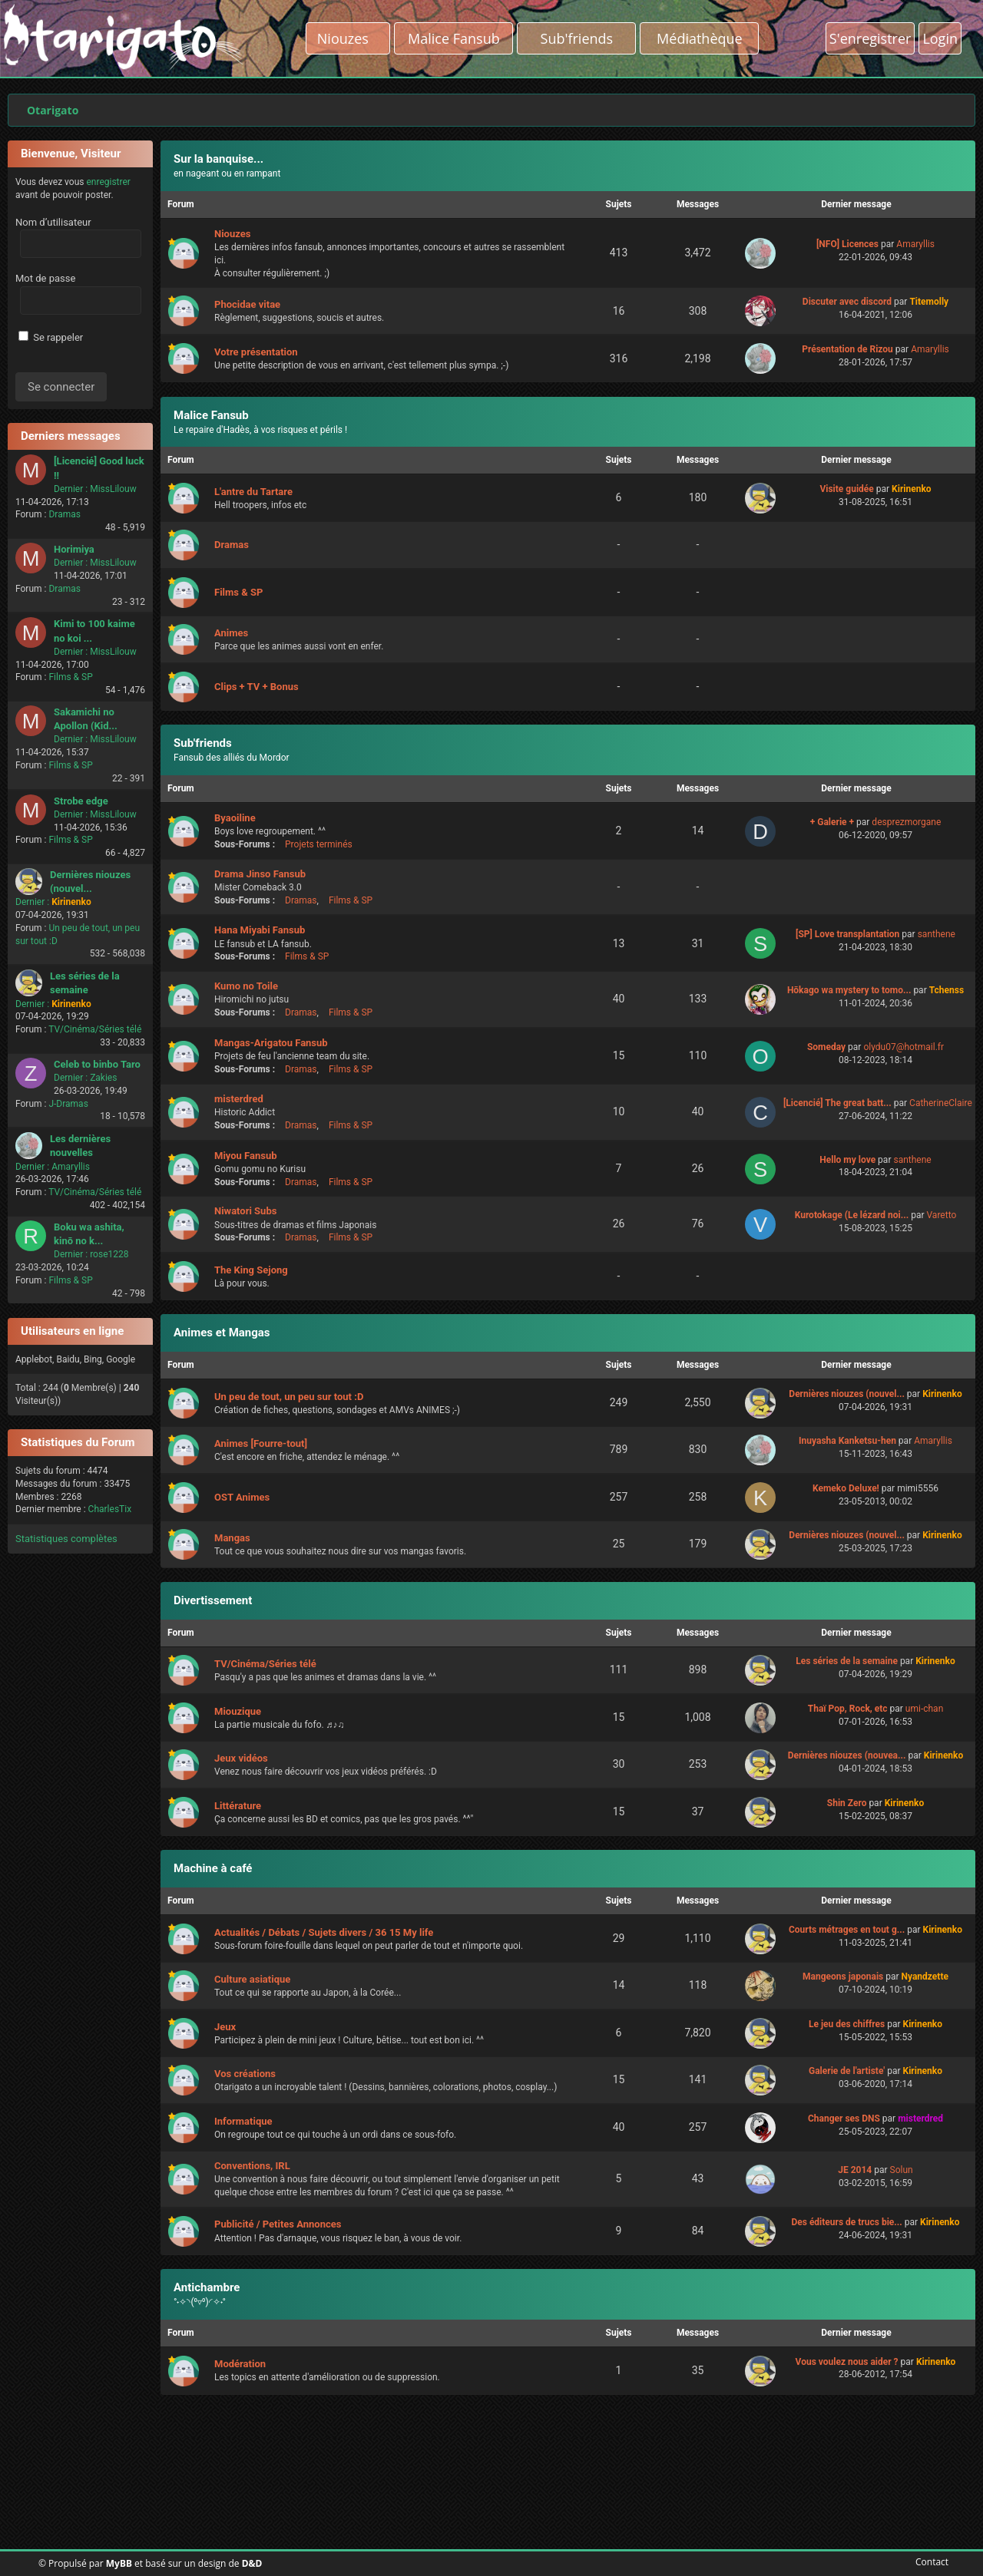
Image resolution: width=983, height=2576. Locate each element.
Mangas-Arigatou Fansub (271, 1043)
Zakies (103, 1077)
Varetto (942, 1215)
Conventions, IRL (252, 2165)
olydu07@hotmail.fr (903, 1047)
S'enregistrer (870, 38)
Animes (231, 633)
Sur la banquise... (218, 159)
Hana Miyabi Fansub (259, 930)
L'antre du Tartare (253, 491)
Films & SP (70, 677)
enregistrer (108, 182)
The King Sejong (251, 1270)
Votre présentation (256, 352)
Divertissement (213, 1600)
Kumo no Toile (246, 986)
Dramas (64, 514)
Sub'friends (203, 743)
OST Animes (242, 1497)
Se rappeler (50, 337)
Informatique (243, 2121)
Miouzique (237, 1711)
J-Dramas (68, 1103)
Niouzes (348, 38)
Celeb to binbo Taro (97, 1064)
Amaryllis (70, 1166)
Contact (928, 2561)
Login (940, 38)
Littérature (237, 1805)
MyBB (119, 2563)
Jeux (225, 2027)
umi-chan (924, 1708)
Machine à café (213, 1868)
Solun (901, 2170)
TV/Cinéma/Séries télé (94, 1029)
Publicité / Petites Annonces (277, 2224)
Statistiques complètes (66, 1538)
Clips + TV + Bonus (256, 686)
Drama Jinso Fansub (260, 874)
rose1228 (109, 1254)
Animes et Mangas (222, 1332)
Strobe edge (81, 801)
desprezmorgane (906, 822)
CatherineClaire (940, 1103)
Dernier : (71, 489)
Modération (240, 2364)
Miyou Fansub (245, 1155)
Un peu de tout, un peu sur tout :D (288, 1396)
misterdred (238, 1099)
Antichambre (207, 2287)
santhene (936, 934)
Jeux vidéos (241, 1758)
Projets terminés (318, 844)
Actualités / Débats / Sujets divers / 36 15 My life (323, 1932)
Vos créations (245, 2073)
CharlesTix (110, 1509)
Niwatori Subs (245, 1211)
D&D (252, 2563)
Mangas (232, 1538)
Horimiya (74, 549)
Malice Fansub (211, 415)
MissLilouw (113, 489)
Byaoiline (235, 818)
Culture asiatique (252, 1979)
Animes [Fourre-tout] (260, 1443)
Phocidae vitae (247, 304)
